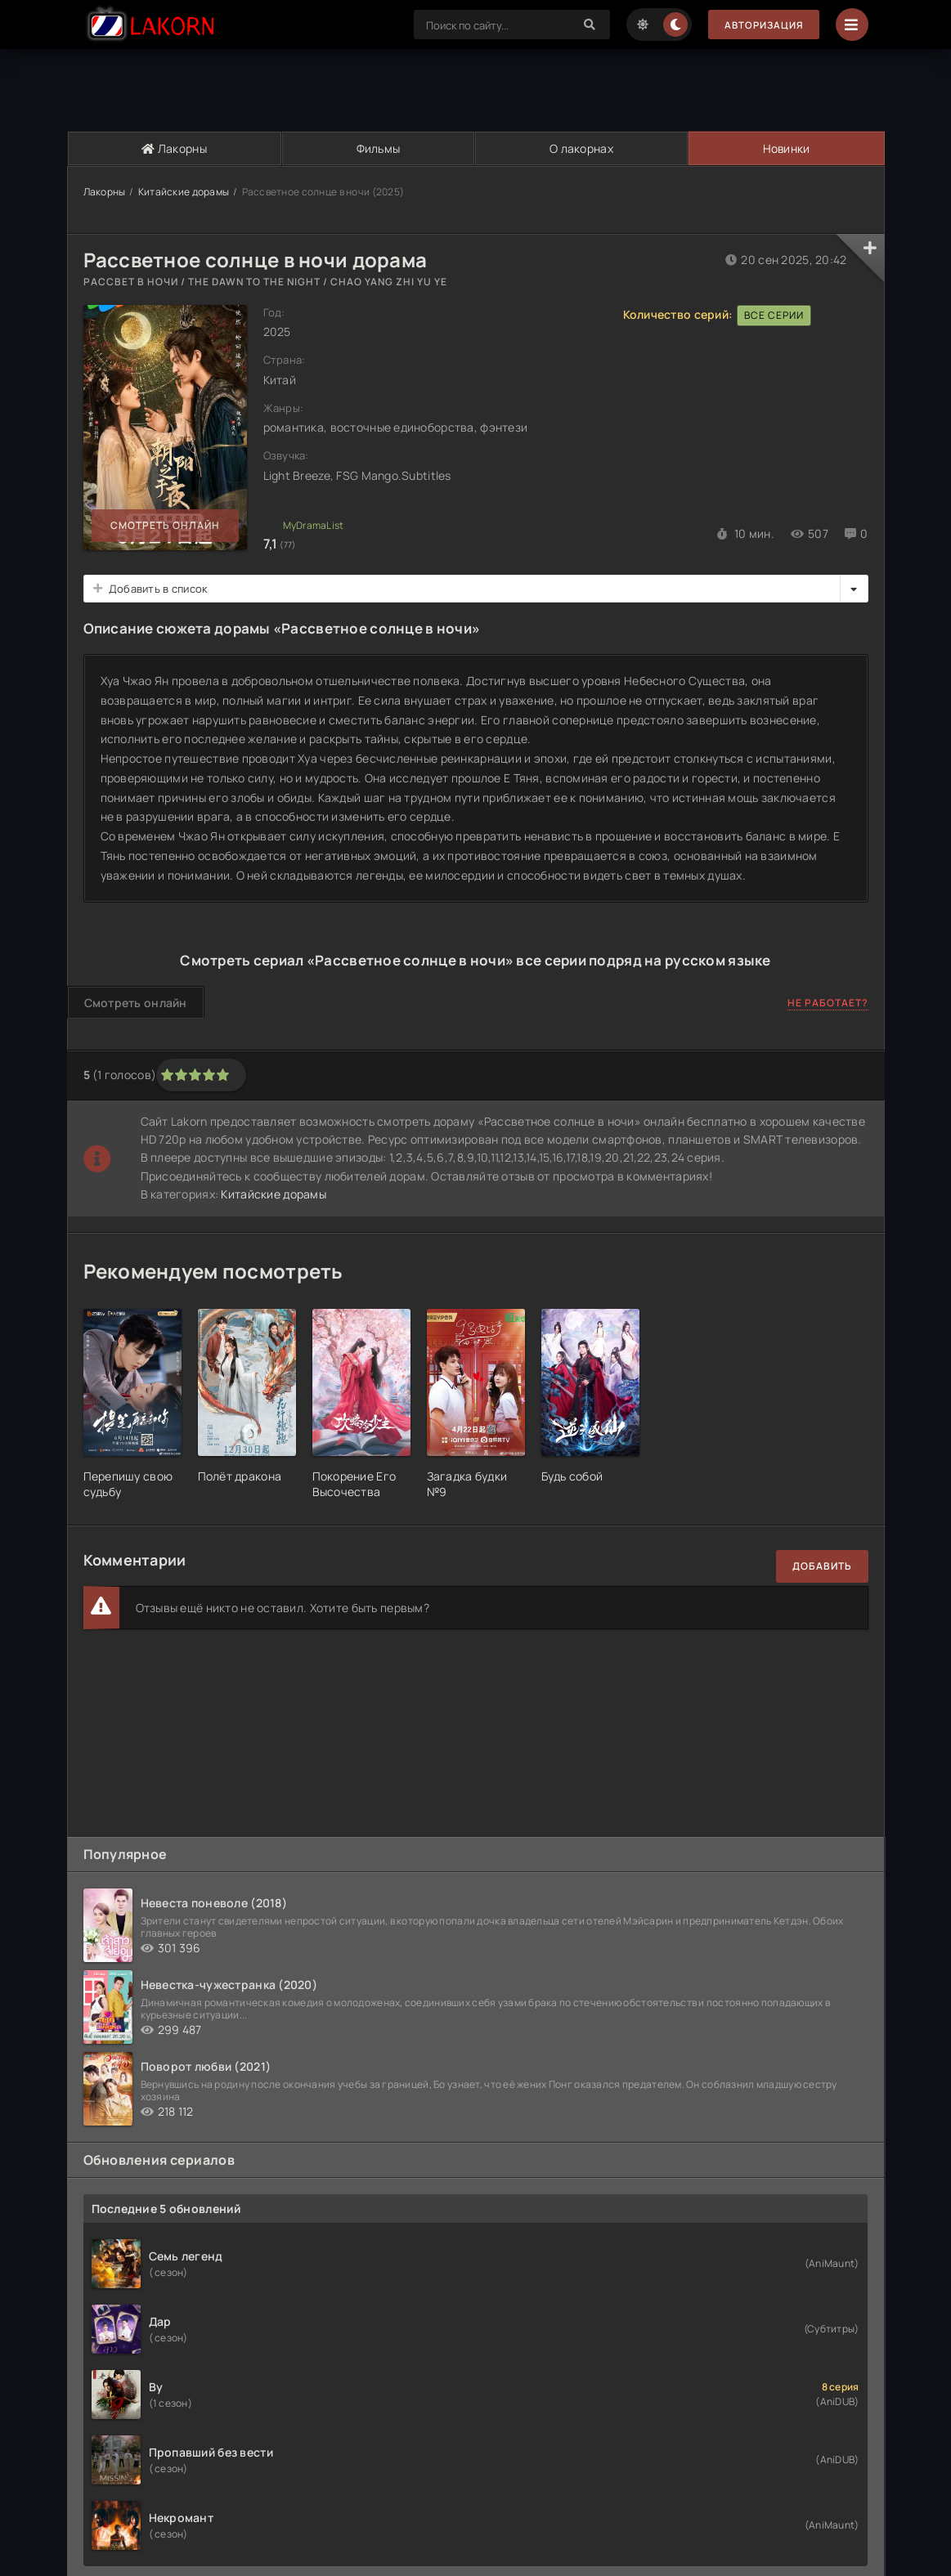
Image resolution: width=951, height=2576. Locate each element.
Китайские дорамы (183, 192)
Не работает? (827, 1003)
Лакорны (174, 148)
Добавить (822, 1566)
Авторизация (762, 25)
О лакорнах (580, 148)
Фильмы (378, 148)
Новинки (785, 148)
